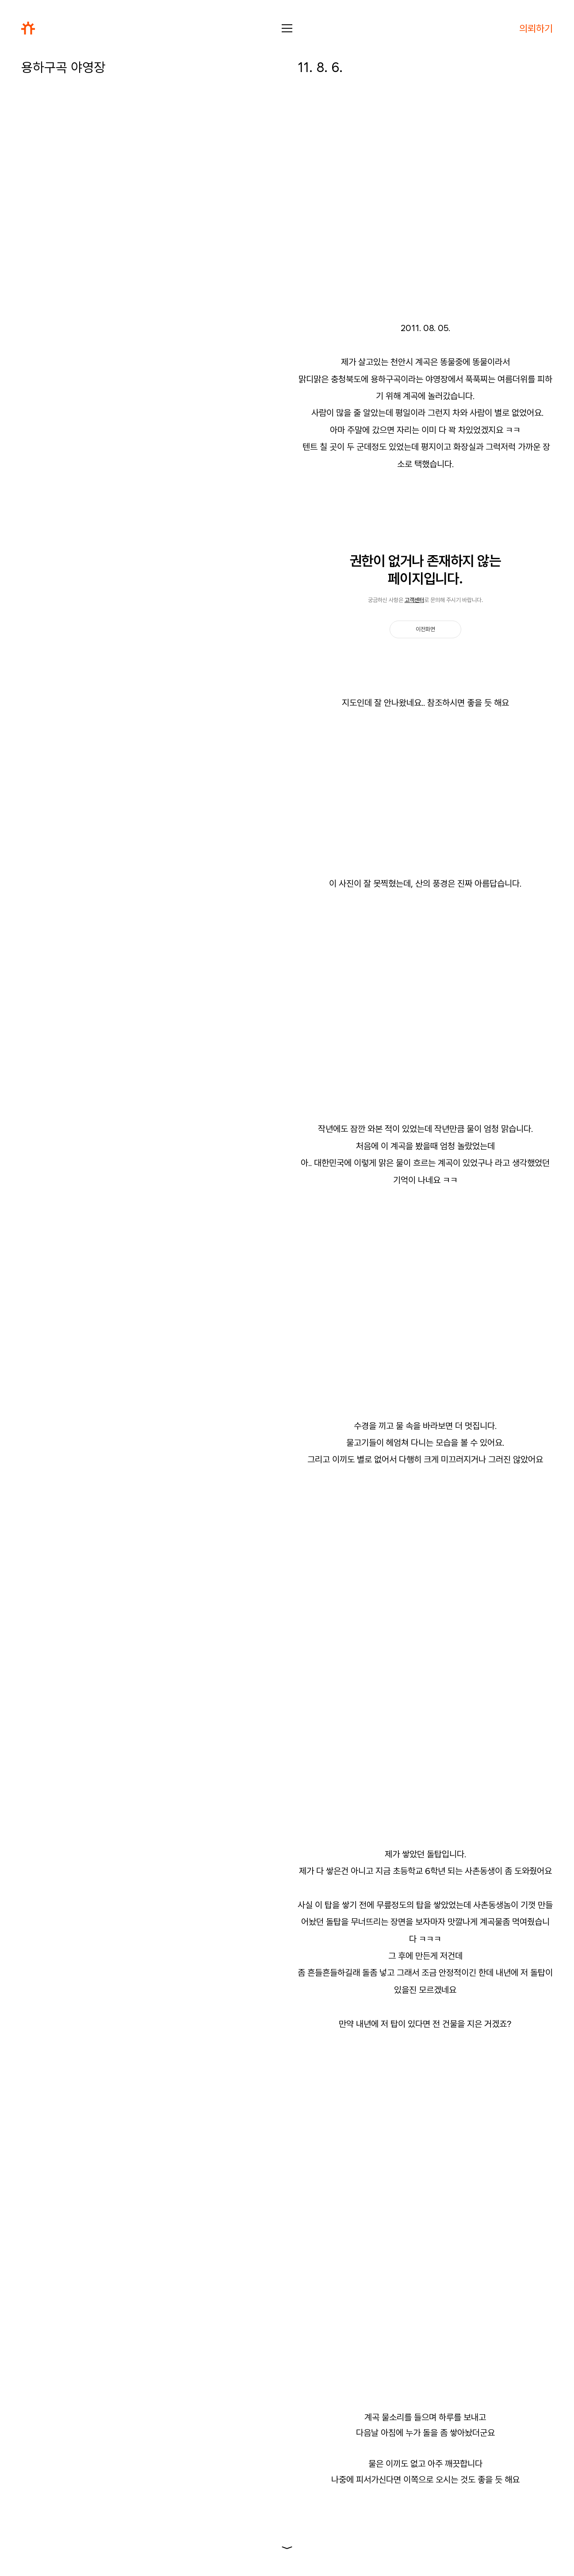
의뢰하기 (536, 28)
